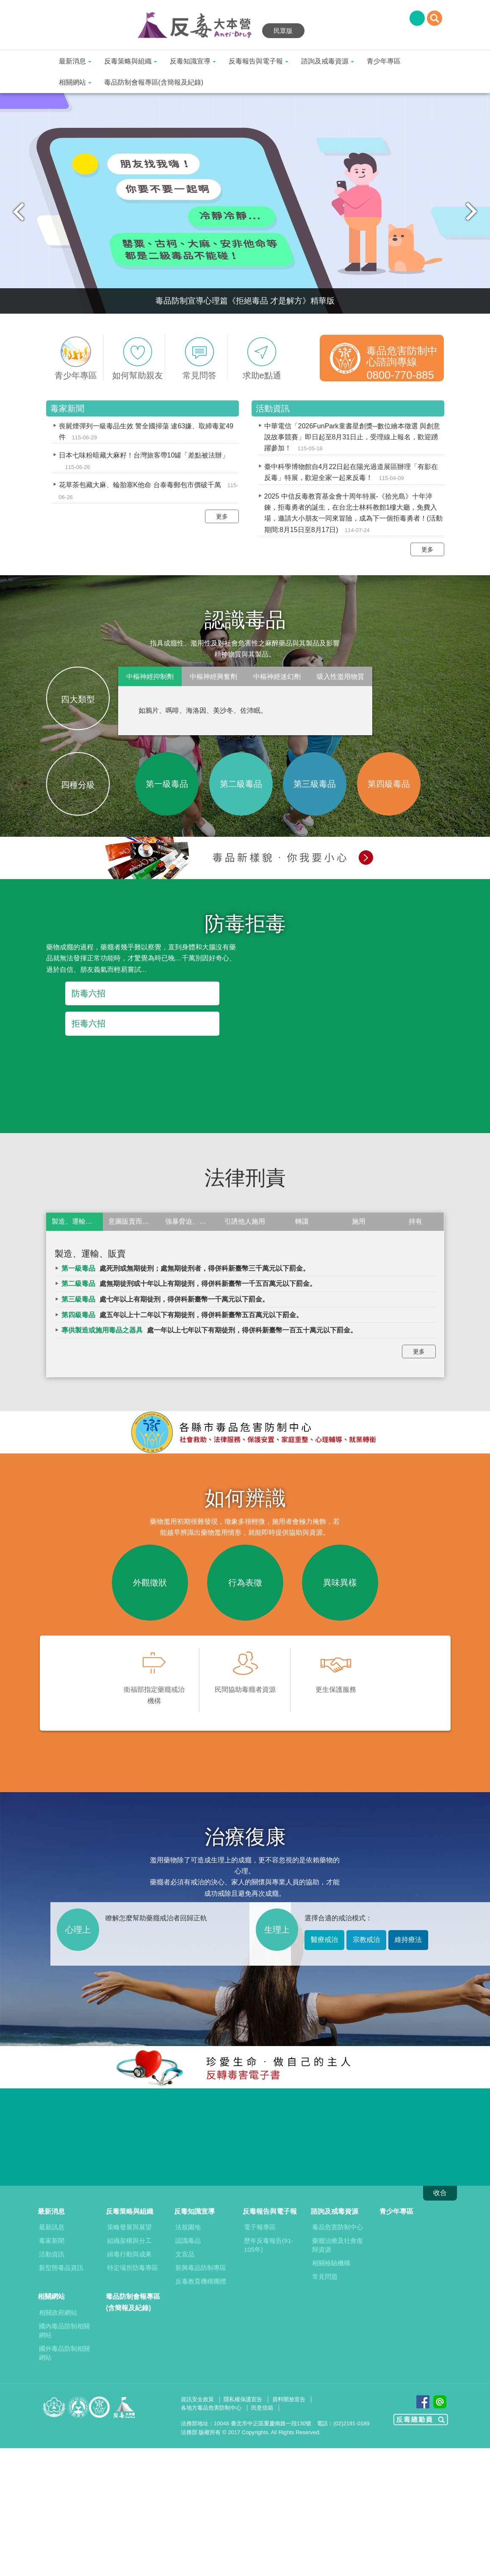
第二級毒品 (241, 784)
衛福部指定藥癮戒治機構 (154, 1673)
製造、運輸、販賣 (77, 1221)
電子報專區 (260, 2227)
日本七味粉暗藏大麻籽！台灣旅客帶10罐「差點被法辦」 (144, 455)
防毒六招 (88, 993)
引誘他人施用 (244, 1221)
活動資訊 (51, 2254)
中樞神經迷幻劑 (277, 676)
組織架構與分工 (129, 2240)
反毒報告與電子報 (258, 61)
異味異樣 (340, 1582)
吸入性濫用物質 (340, 676)
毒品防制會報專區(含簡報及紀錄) (154, 82)
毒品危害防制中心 (337, 2227)
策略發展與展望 (129, 2227)
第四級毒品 (389, 784)
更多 (222, 516)
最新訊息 (51, 2227)
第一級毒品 (167, 784)
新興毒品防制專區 (200, 2267)
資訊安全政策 (197, 2399)
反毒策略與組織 (130, 61)
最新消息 (75, 61)
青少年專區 (384, 61)
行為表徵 (245, 1582)
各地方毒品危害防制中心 (211, 2408)
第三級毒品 (314, 784)
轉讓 (302, 1221)
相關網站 (75, 82)
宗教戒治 (366, 1939)
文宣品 (184, 2254)
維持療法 (408, 1939)
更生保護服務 (336, 1667)
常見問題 (325, 2276)
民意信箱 (262, 2408)
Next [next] (471, 211)
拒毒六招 (88, 1023)
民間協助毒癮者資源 (245, 1667)
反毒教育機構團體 (200, 2281)
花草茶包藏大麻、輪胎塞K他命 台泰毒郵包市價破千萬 (140, 484)
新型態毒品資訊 (61, 2267)
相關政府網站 (58, 2312)
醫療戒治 (324, 1939)
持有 (415, 1221)
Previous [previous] (19, 211)
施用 (358, 1221)
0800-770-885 (400, 375)
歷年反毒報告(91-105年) (268, 2245)
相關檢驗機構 (331, 2263)
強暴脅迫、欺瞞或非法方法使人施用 (190, 1221)
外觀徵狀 (150, 1582)
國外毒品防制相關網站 (64, 2353)
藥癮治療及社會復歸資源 (337, 2245)
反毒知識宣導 (193, 61)
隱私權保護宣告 (243, 2399)
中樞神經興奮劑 (213, 676)
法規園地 (188, 2227)
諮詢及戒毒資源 (327, 61)
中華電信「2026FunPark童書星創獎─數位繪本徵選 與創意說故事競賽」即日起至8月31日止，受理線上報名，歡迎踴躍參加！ (352, 437)
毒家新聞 (51, 2240)
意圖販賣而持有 (132, 1221)
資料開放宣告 (288, 2399)
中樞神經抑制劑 (150, 676)
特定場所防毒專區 (132, 2267)
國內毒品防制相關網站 (64, 2330)
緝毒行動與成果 (129, 2254)
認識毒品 (188, 2240)
